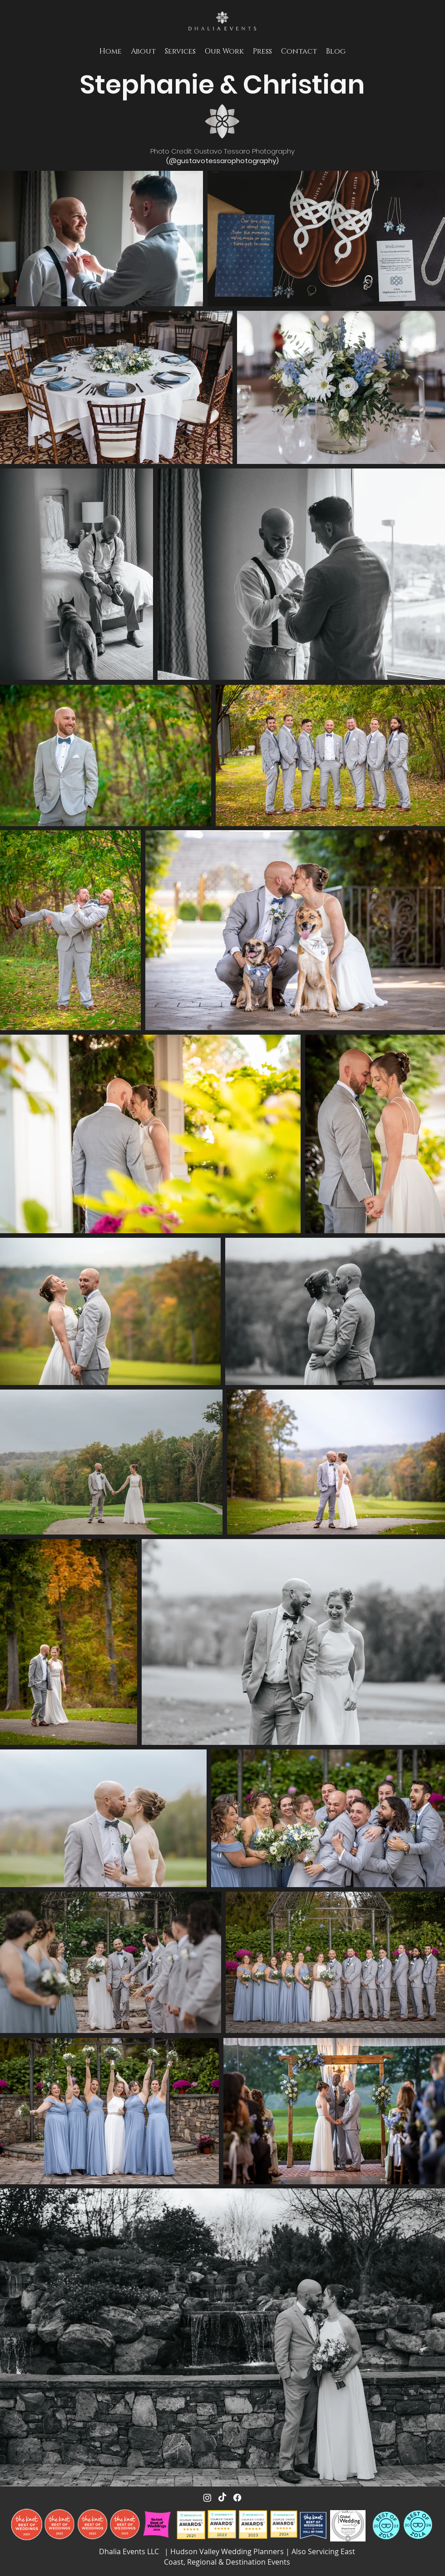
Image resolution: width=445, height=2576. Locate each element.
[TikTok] (222, 2497)
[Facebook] (237, 2497)
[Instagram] (207, 2497)
